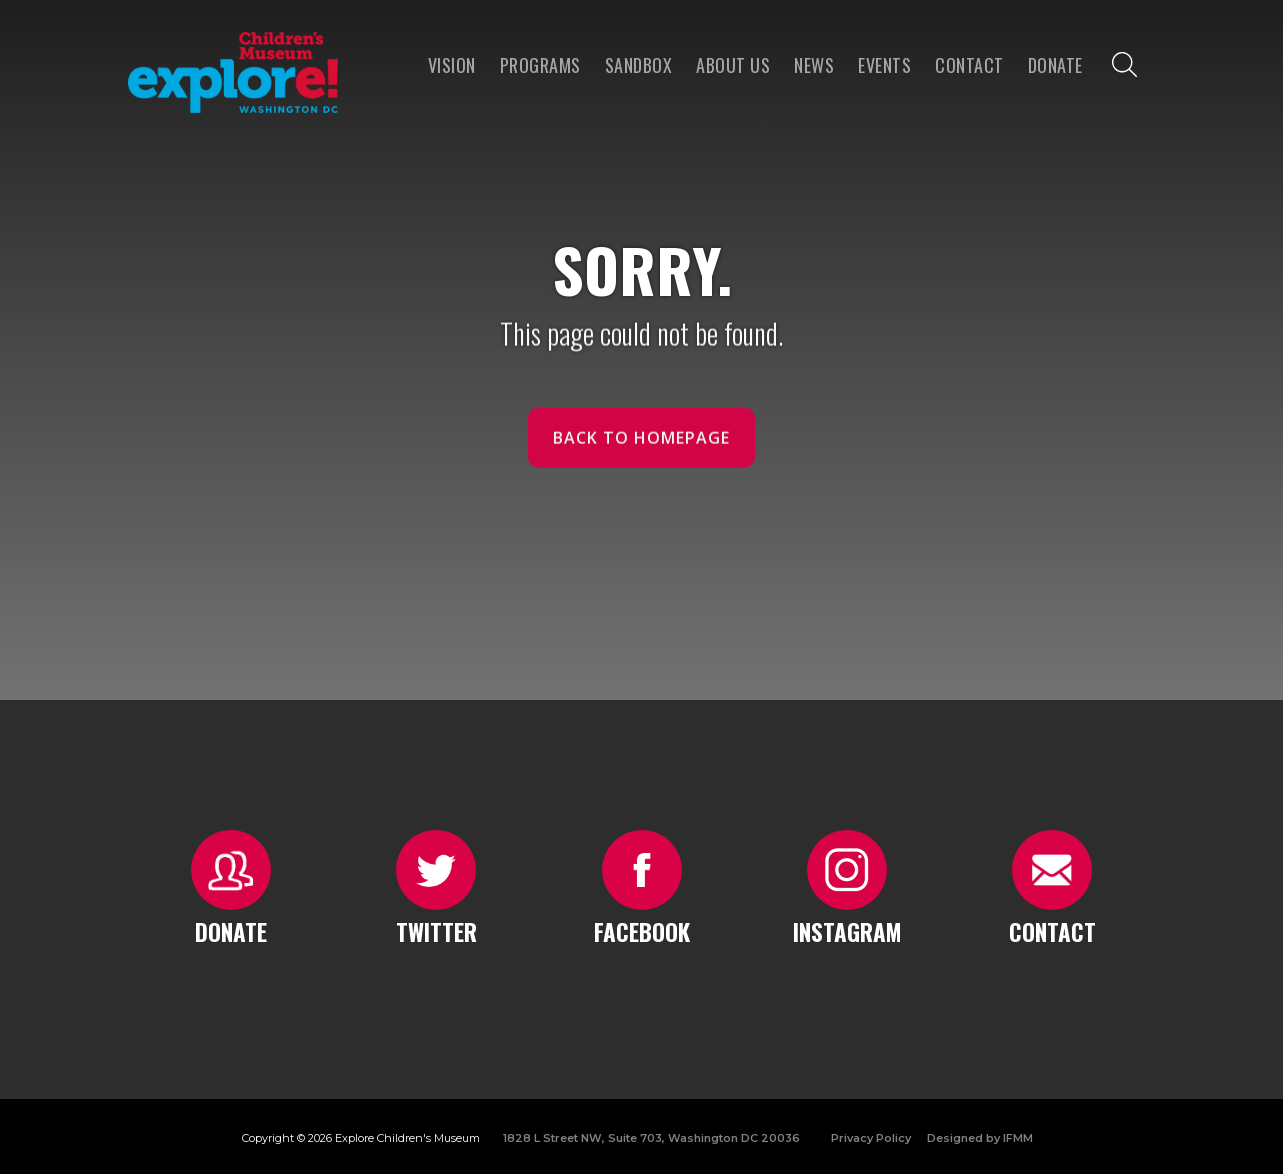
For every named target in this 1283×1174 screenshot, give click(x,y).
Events (884, 65)
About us (733, 65)
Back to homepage (641, 447)
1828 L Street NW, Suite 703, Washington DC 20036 (651, 1138)
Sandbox (639, 65)
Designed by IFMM (980, 1138)
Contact (969, 65)
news (814, 65)
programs (540, 65)
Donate (1055, 65)
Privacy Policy (871, 1138)
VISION (452, 65)
